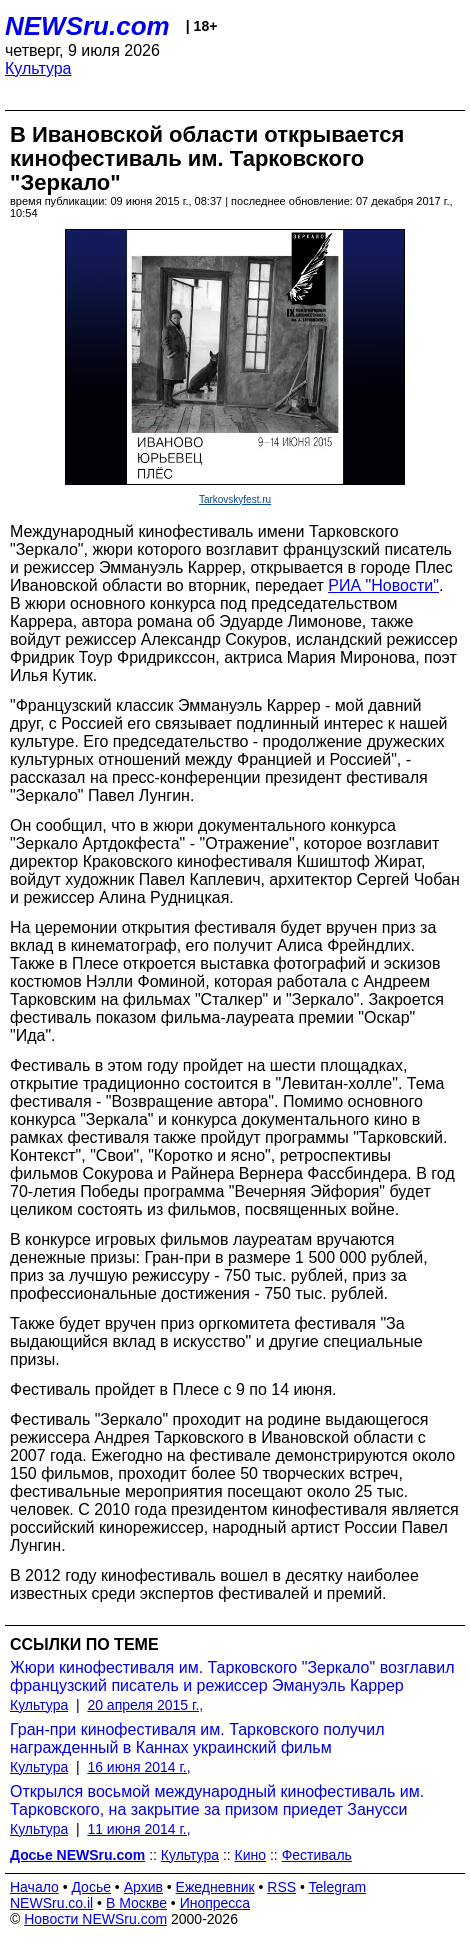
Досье (91, 1887)
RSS (281, 1887)
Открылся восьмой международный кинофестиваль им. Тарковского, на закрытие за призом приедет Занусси (217, 1800)
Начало (34, 1887)
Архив (143, 1887)
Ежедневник (215, 1887)
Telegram (338, 1887)
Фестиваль (317, 1855)
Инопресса (215, 1903)
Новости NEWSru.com (95, 1919)
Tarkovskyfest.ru (235, 499)
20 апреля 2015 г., (145, 1705)
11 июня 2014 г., (138, 1829)
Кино (251, 1855)
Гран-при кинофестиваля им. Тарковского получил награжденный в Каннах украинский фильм (197, 1738)
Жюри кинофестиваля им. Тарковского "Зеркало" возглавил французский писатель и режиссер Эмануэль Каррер (232, 1676)
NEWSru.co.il (51, 1903)
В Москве (136, 1903)
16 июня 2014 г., (138, 1767)
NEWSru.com (87, 26)
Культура (38, 68)
